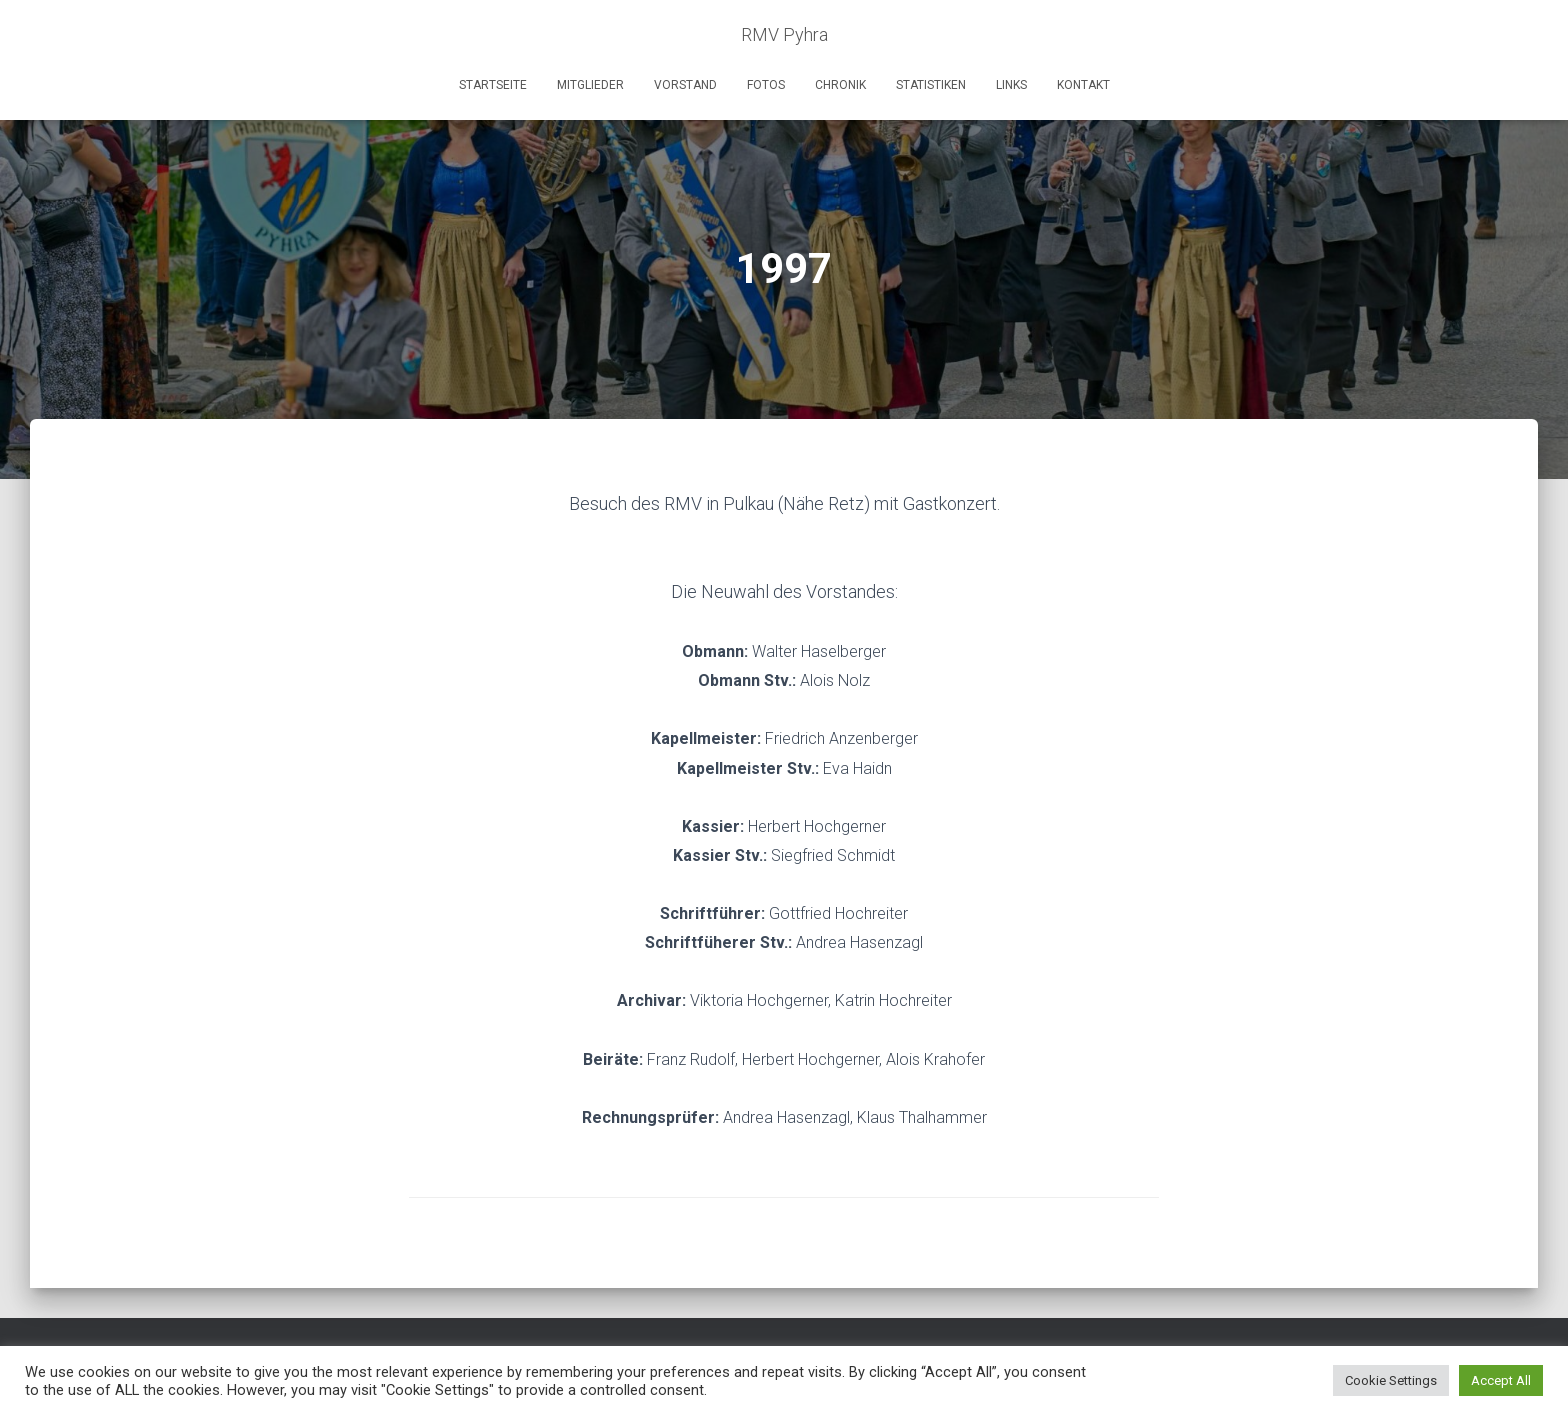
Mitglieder (590, 85)
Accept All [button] (1501, 1380)
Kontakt (1083, 85)
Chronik (840, 85)
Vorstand (685, 85)
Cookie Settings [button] (1391, 1380)
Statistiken (931, 85)
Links (1011, 85)
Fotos (766, 85)
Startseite (493, 85)
